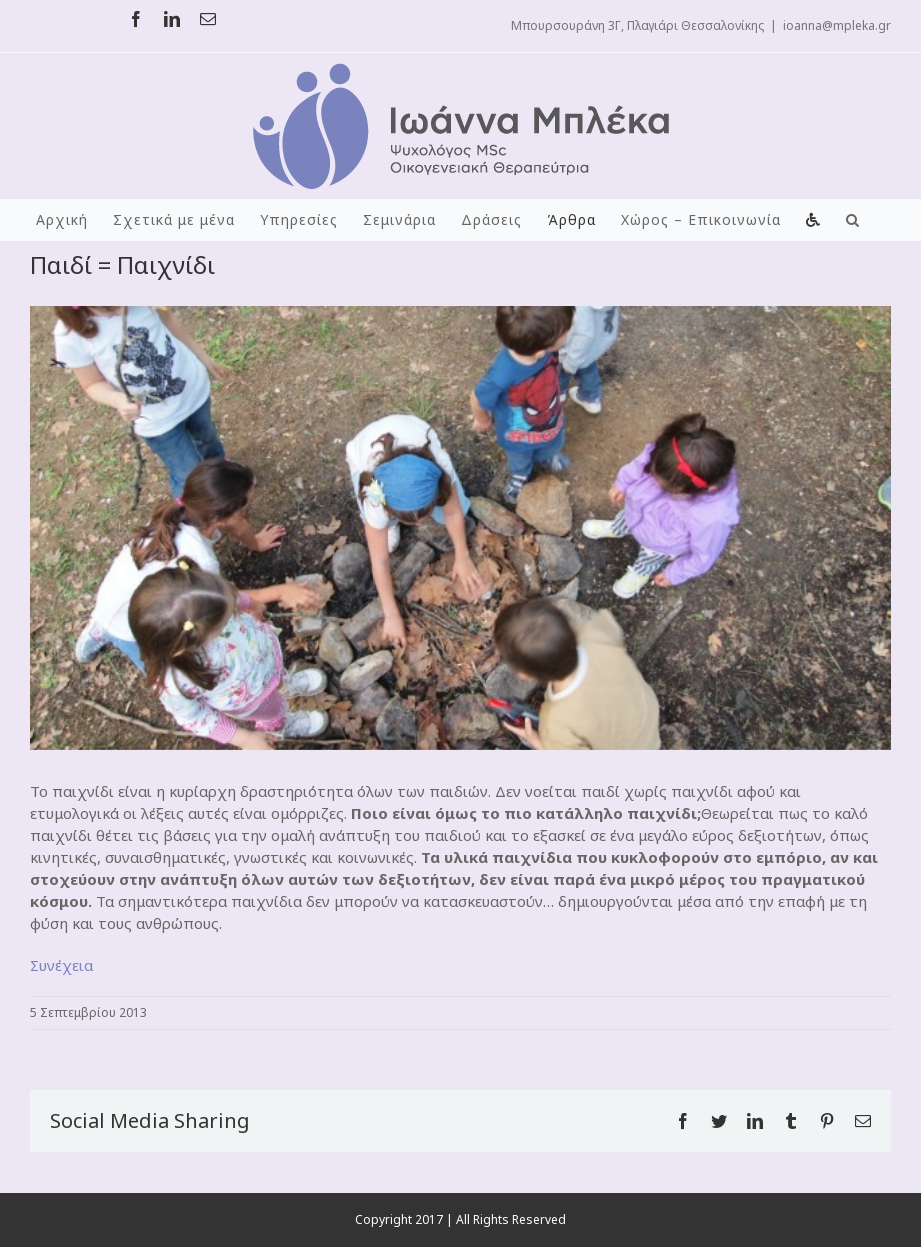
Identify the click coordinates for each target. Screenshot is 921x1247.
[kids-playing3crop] (460, 528)
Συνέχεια (61, 965)
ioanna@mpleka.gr (837, 25)
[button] (853, 220)
